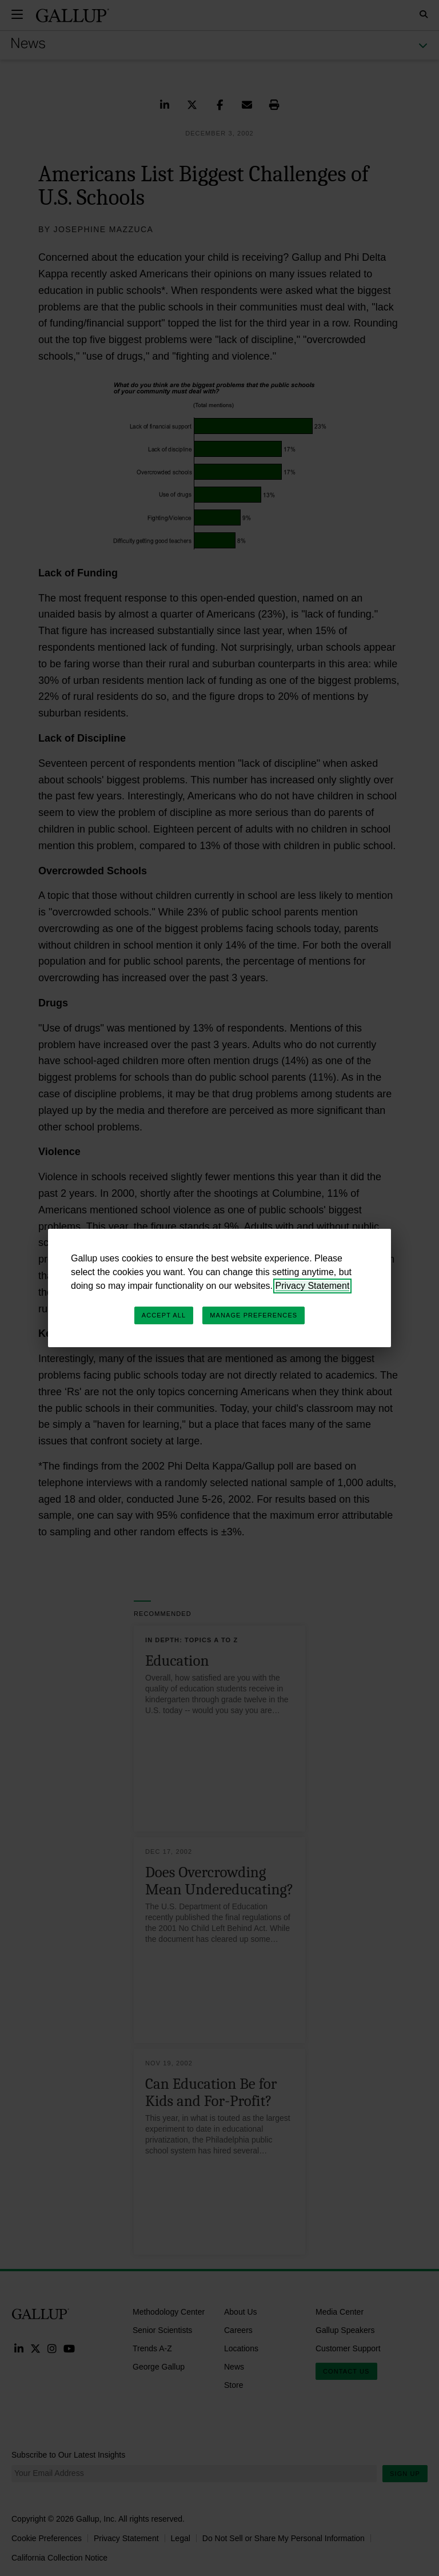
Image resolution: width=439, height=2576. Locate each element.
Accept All (164, 1315)
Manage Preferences (253, 1315)
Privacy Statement (313, 1286)
